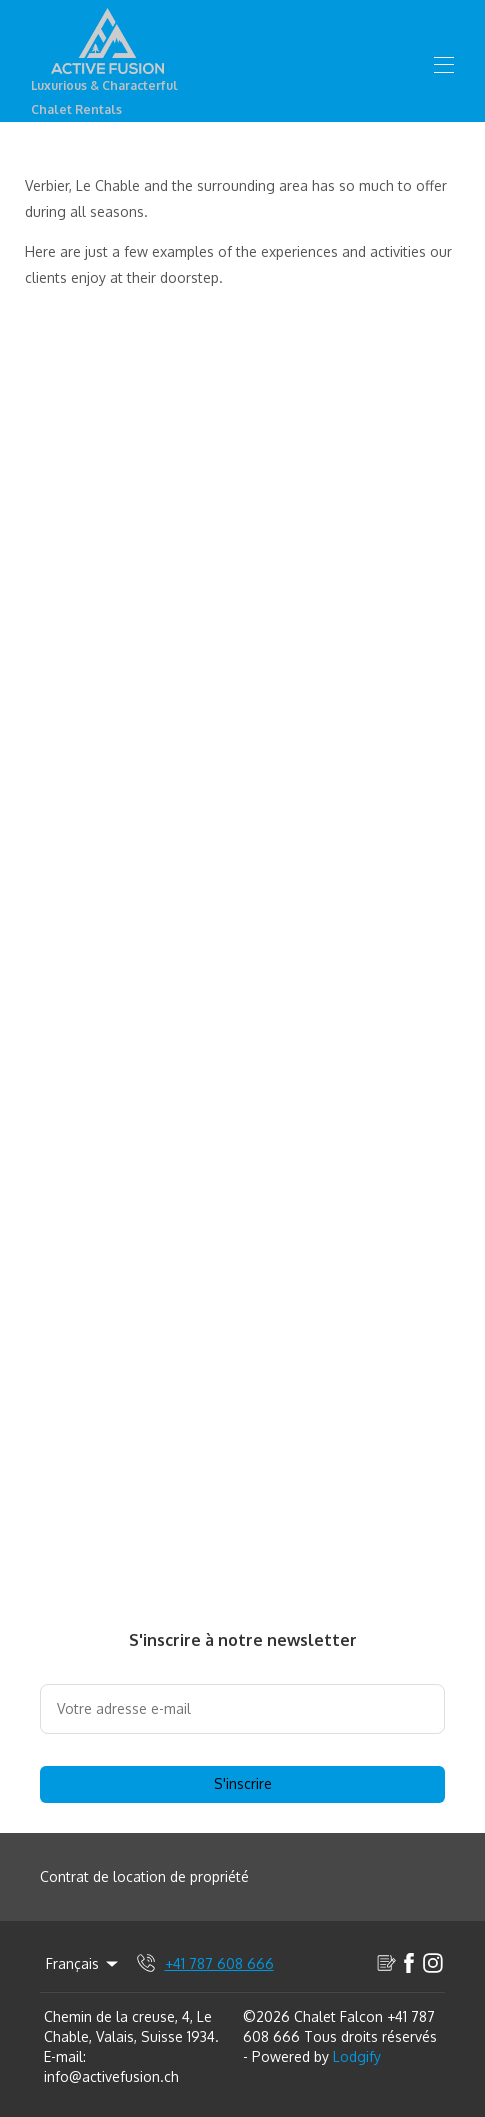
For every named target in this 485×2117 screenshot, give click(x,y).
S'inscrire (243, 1783)
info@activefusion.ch (111, 2076)
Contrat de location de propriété (144, 1876)
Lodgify (357, 2057)
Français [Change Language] (83, 1964)
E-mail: (65, 2056)
